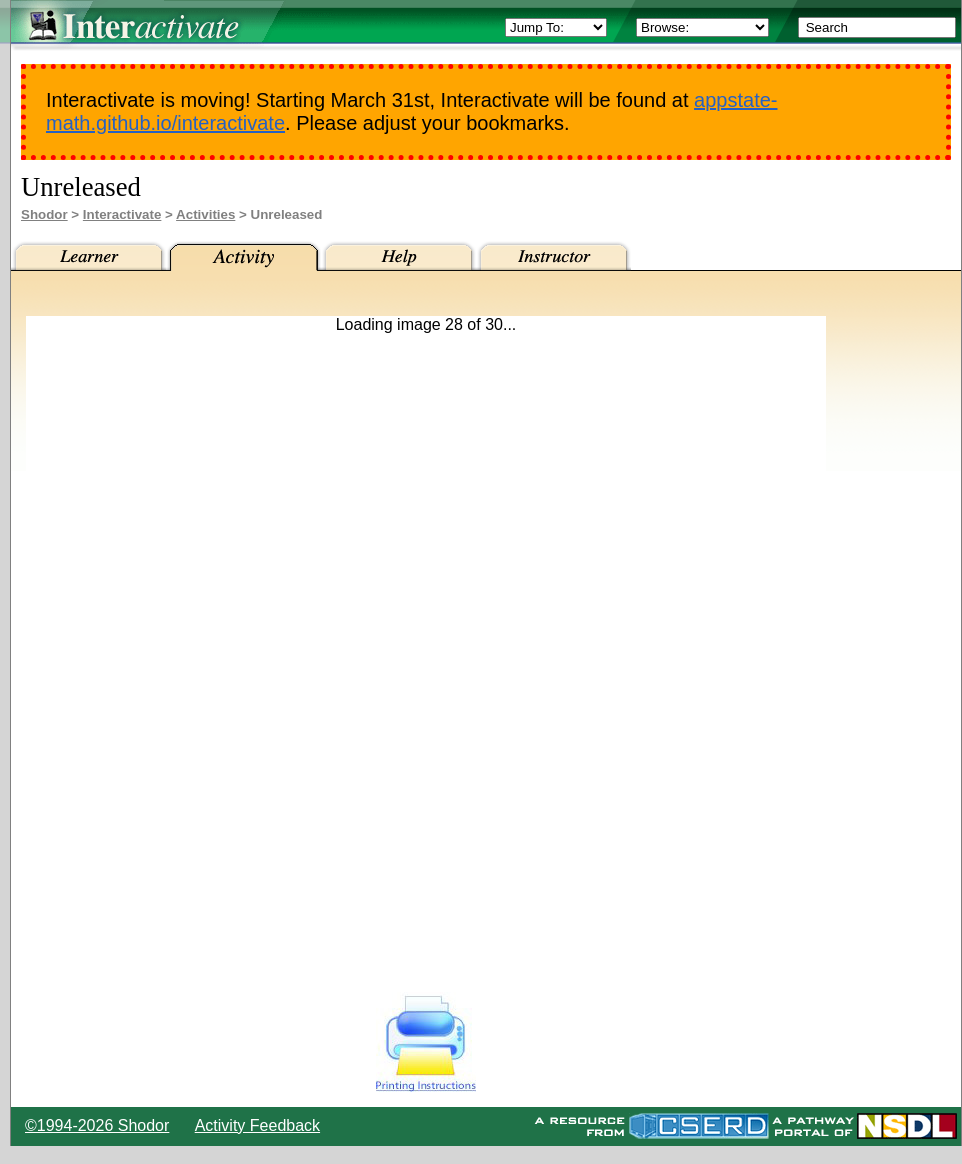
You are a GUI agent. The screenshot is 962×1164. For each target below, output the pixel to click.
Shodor (44, 214)
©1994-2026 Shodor (97, 1125)
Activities (205, 214)
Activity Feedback (257, 1125)
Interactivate (122, 214)
